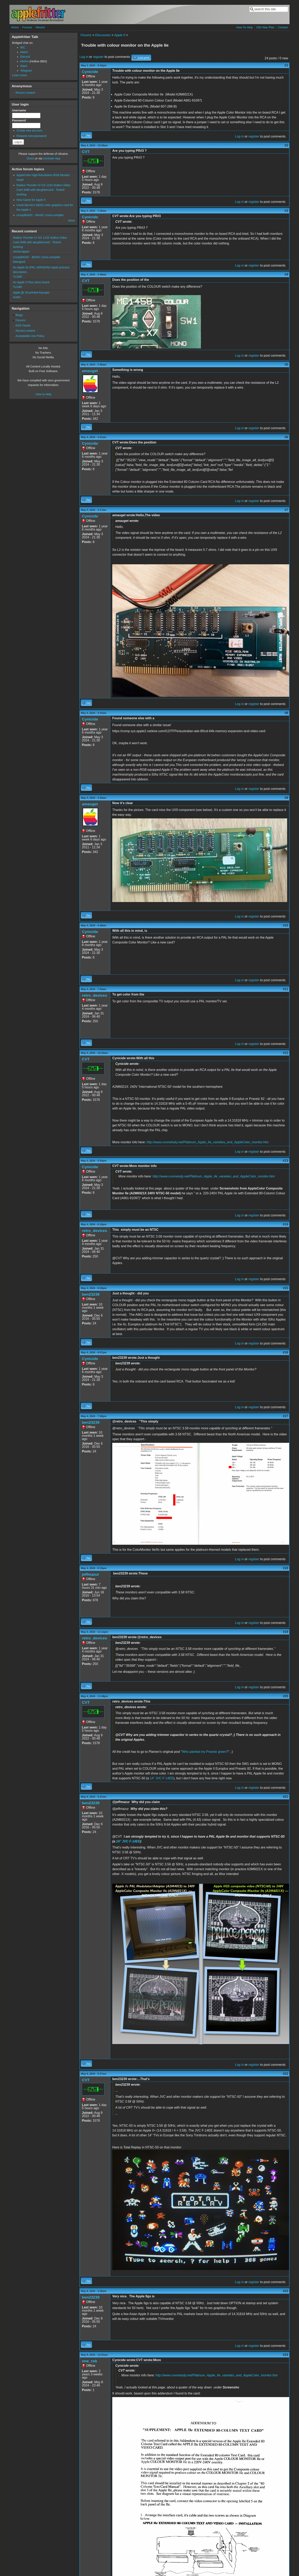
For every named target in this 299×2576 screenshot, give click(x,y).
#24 (285, 2354)
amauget (90, 371)
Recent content (25, 92)
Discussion (103, 35)
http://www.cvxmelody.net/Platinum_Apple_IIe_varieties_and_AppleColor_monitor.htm (207, 1142)
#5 (286, 364)
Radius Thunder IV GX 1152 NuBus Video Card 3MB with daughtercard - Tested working (43, 190)
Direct (30, 158)
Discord (25, 56)
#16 (285, 1352)
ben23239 (90, 1294)
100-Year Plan (265, 27)
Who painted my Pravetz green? (205, 1751)
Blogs (19, 315)
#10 (285, 925)
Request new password (31, 136)
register (98, 56)
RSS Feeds (22, 325)
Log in (83, 56)
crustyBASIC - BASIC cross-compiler (40, 215)
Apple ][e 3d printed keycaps (31, 292)
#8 (286, 713)
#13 (285, 1160)
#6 (286, 437)
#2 (286, 145)
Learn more (19, 75)
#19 (285, 1632)
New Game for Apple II (31, 199)
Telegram (26, 70)
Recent (40, 27)
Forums (27, 27)
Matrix (24, 52)
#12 (285, 1053)
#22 (285, 2073)
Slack (23, 66)
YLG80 (17, 276)
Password (20, 120)
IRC (22, 47)
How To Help (244, 27)
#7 (286, 510)
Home (15, 27)
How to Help (43, 394)
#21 (285, 1796)
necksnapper (21, 251)
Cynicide (90, 72)
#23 (285, 2291)
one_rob (89, 2361)
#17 (285, 1416)
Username (20, 110)
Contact (283, 27)
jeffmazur (90, 1574)
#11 (285, 989)
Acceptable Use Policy (29, 336)
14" (153, 1778)
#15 (285, 1288)
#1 (286, 65)
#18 (285, 1568)
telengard (19, 261)
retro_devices (94, 995)
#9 (286, 797)
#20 (285, 1696)
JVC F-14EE (164, 1778)
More (71, 220)
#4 (286, 274)
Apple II (119, 35)
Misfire (24, 61)
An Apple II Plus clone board (31, 282)
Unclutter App (51, 158)
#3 (286, 210)
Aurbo (17, 297)
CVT (86, 152)
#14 (285, 1224)
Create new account (29, 130)
